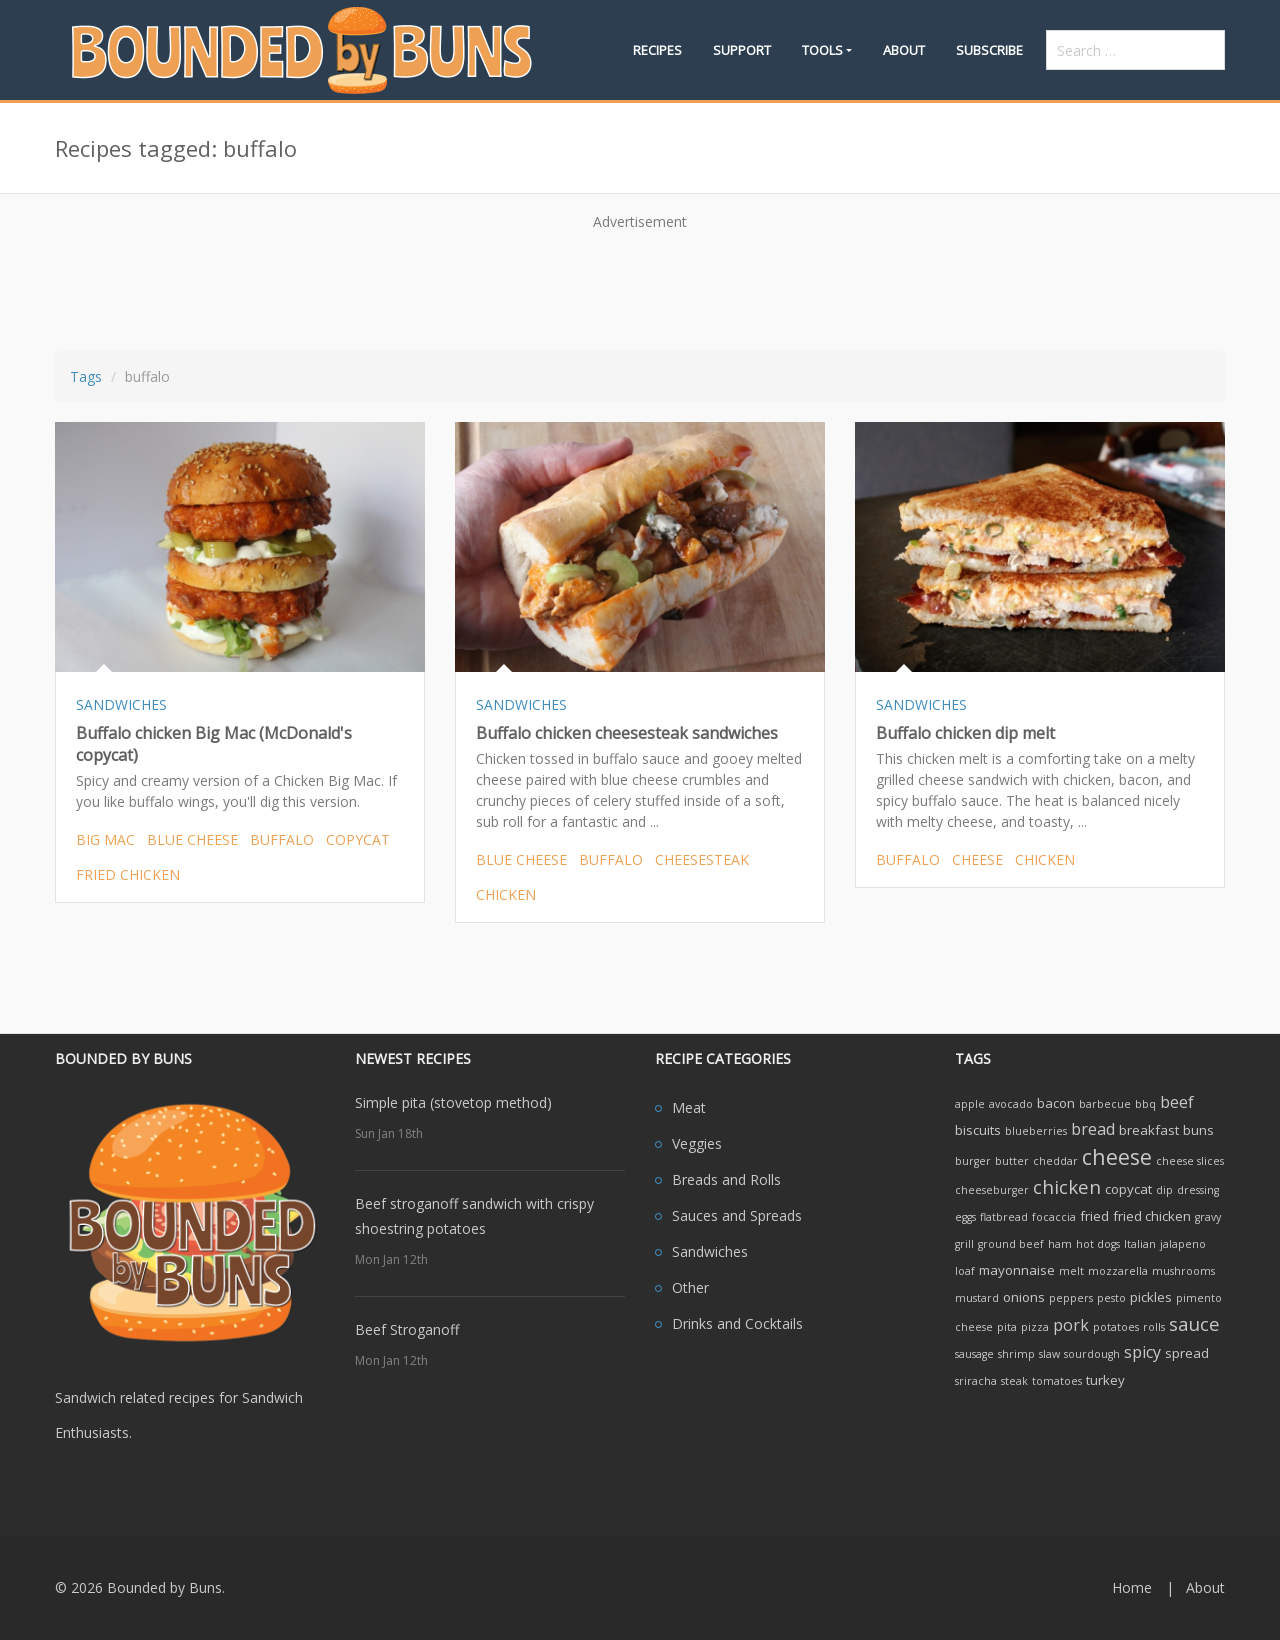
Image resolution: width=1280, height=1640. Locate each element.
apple (970, 1104)
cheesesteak (702, 859)
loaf (965, 1271)
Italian (1140, 1244)
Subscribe (989, 50)
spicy (1142, 1352)
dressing (1198, 1190)
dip (1164, 1190)
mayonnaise (1017, 1270)
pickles (1151, 1297)
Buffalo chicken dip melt (965, 733)
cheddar (1055, 1161)
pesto (1111, 1298)
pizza (1035, 1327)
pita (1007, 1327)
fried (1094, 1216)
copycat (358, 839)
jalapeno (1183, 1244)
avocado (1011, 1104)
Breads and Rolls (726, 1179)
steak (1014, 1381)
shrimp (1016, 1354)
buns (1198, 1130)
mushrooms (1183, 1271)
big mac (105, 839)
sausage (974, 1354)
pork (1071, 1325)
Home (1132, 1587)
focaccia (1054, 1217)
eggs (965, 1217)
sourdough (1092, 1354)
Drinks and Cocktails (737, 1323)
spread (1187, 1353)
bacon (1056, 1103)
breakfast (1149, 1130)
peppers (1071, 1298)
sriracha (976, 1381)
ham (1060, 1244)
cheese (977, 859)
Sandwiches (710, 1251)
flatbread (1004, 1217)
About (904, 50)
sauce (1194, 1323)
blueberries (1036, 1131)
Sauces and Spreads (737, 1215)
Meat (689, 1107)
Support (742, 50)
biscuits (978, 1130)
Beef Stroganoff (407, 1329)
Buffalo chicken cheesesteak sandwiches (627, 733)
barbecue (1105, 1104)
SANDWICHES (121, 704)
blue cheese (192, 839)
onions (1024, 1297)
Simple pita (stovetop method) (453, 1102)
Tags (86, 376)
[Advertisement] (640, 284)
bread (1093, 1129)
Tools (822, 50)
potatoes (1116, 1327)
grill (964, 1244)
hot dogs (1098, 1244)
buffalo (282, 839)
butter (1012, 1161)
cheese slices (1190, 1161)
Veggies (697, 1143)
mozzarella (1118, 1271)
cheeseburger (992, 1190)
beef (1177, 1102)
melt (1071, 1271)
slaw (1049, 1354)
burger (973, 1161)
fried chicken (128, 874)
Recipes (657, 50)
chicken (506, 894)
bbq (1145, 1104)
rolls (1154, 1327)
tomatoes (1057, 1381)
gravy (1208, 1217)
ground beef (1011, 1244)
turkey (1105, 1380)
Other (690, 1287)
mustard (977, 1298)
